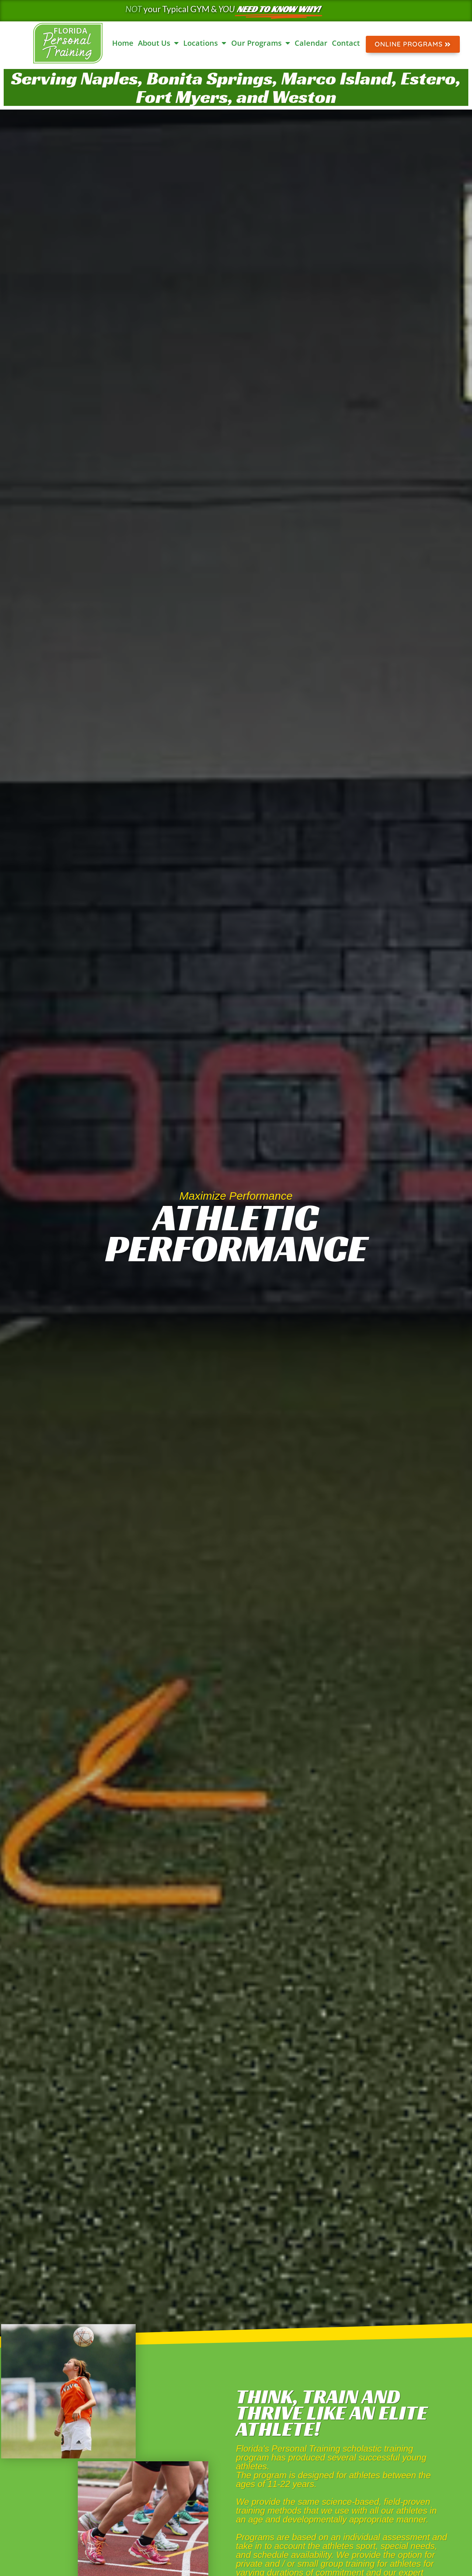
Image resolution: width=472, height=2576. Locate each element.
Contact (346, 43)
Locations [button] (204, 43)
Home (122, 43)
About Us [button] (158, 43)
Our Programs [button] (260, 43)
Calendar (311, 43)
